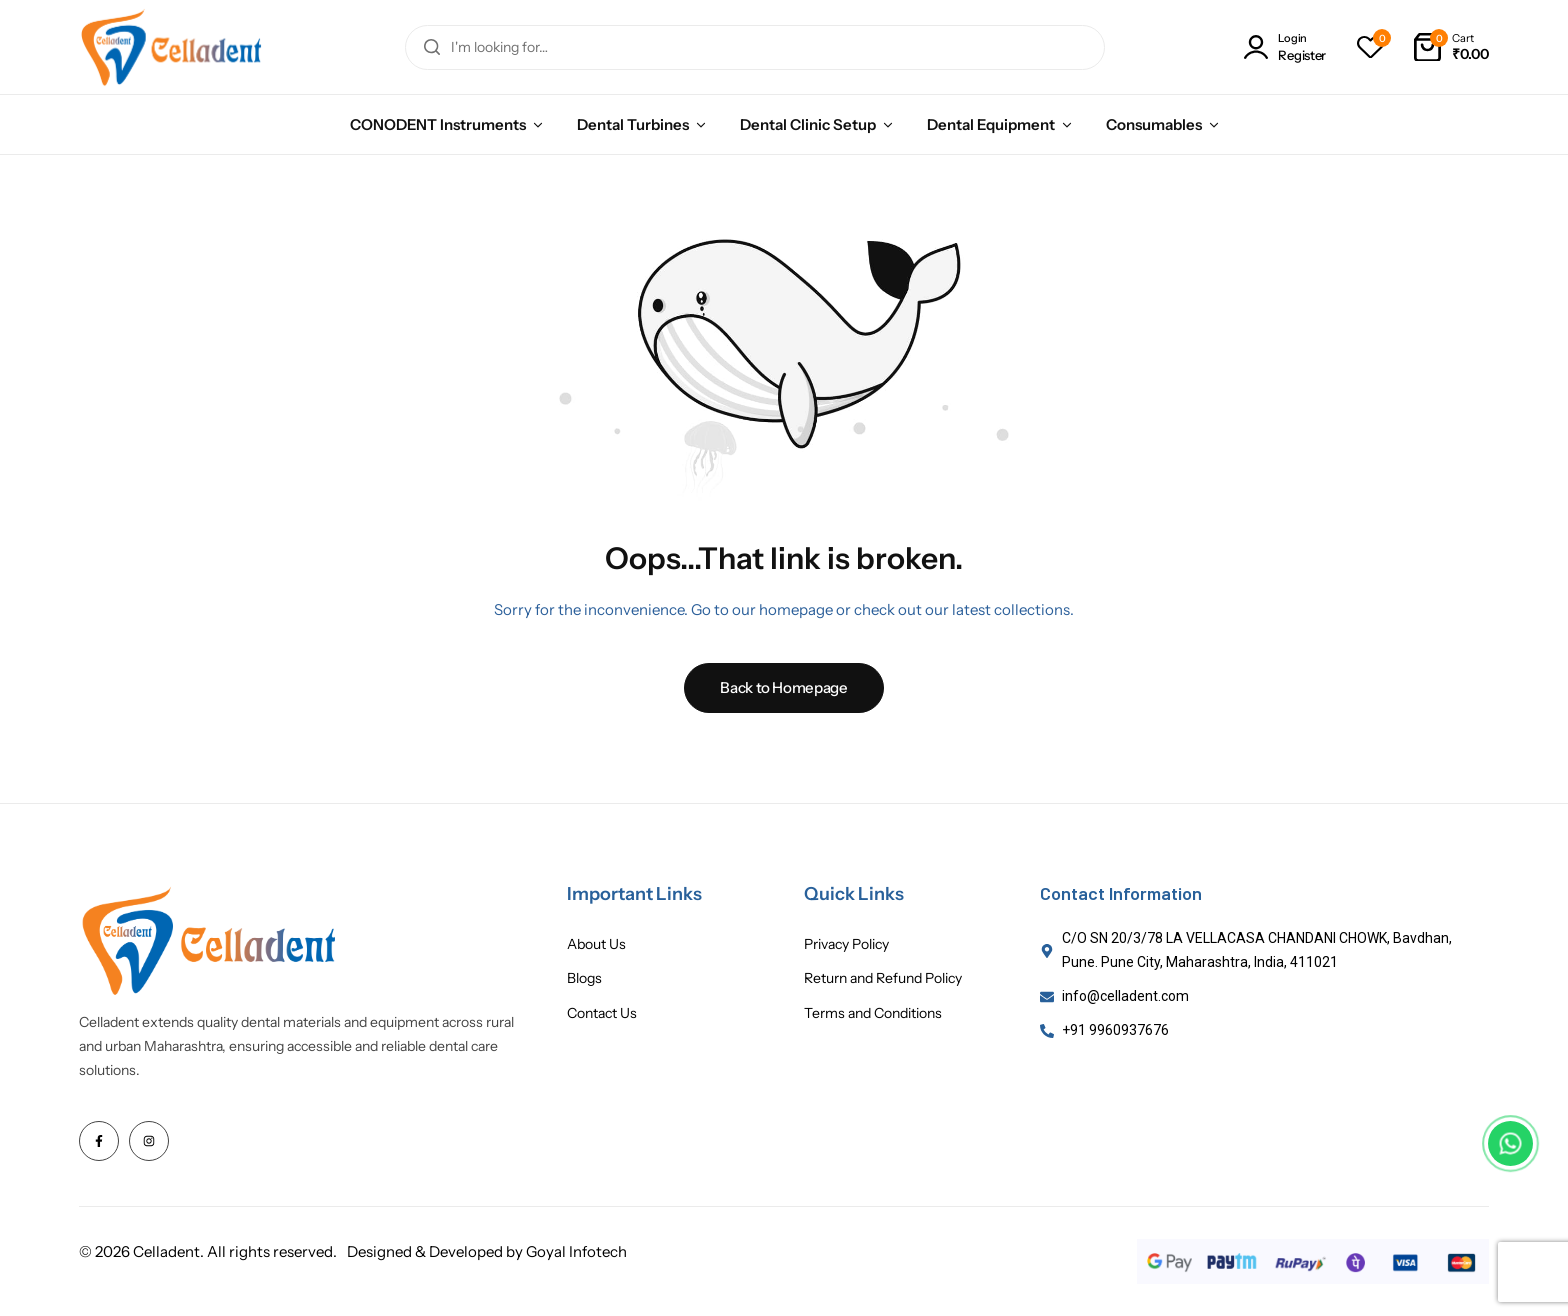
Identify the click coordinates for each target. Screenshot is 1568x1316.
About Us (596, 944)
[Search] (432, 47)
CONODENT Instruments (438, 124)
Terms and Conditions (873, 1013)
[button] (1370, 47)
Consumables (1154, 124)
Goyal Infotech (576, 1251)
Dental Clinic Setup (808, 124)
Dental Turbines (633, 124)
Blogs (584, 978)
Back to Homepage (783, 687)
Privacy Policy (846, 944)
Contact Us (602, 1013)
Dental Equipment (991, 124)
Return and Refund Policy (883, 978)
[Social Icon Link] (99, 1141)
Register (1302, 55)
